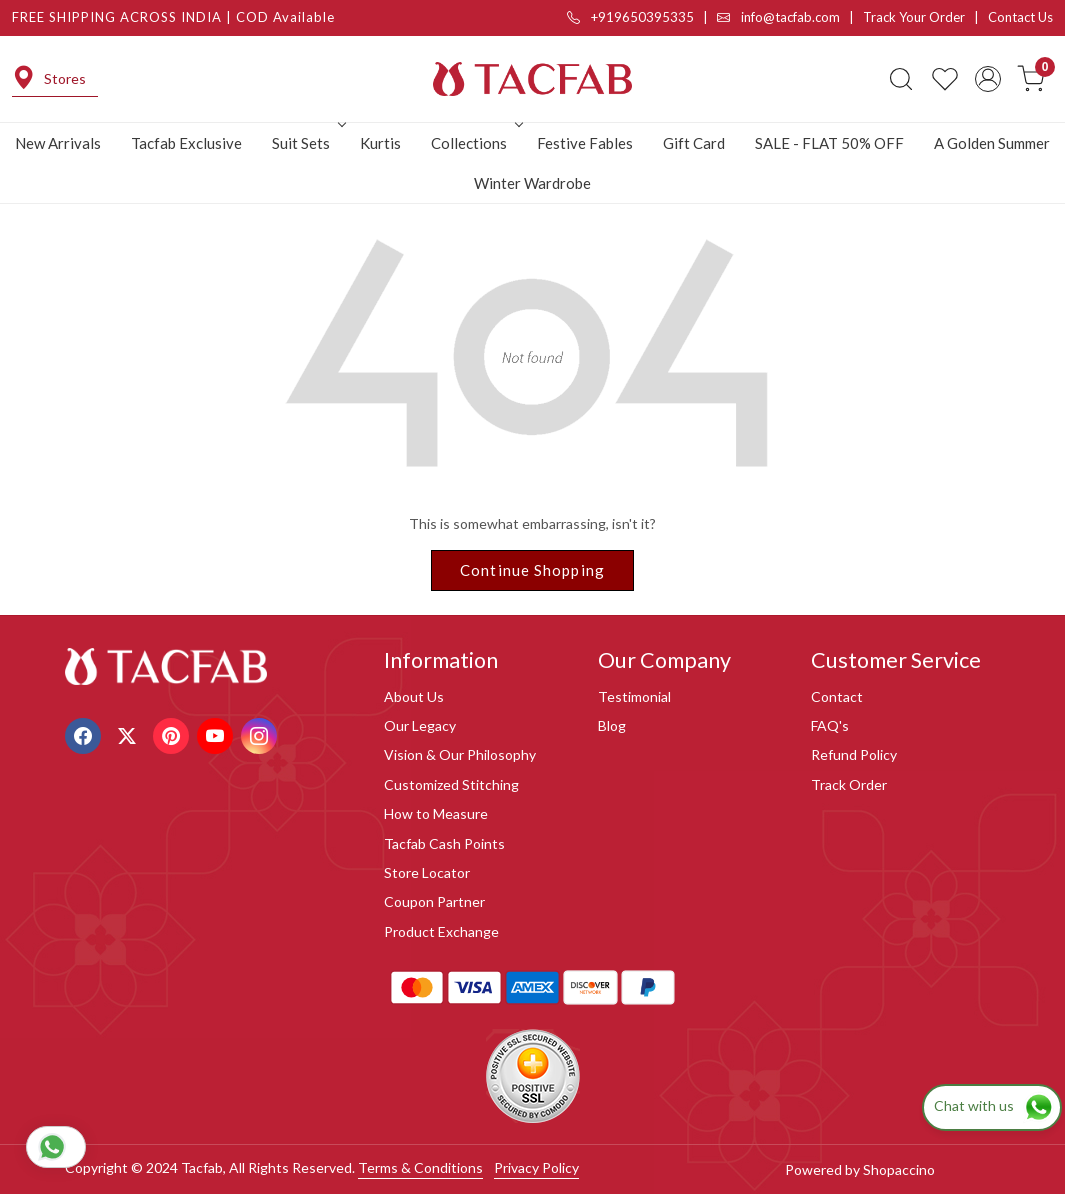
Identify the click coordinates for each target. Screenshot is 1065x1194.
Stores (49, 78)
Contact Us (1020, 17)
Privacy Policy (536, 1167)
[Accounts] (988, 79)
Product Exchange (441, 931)
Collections (475, 143)
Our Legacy (420, 725)
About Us (414, 696)
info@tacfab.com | (790, 17)
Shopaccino (899, 1169)
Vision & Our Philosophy (460, 754)
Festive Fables (585, 143)
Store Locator (427, 872)
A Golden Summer (992, 143)
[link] (901, 79)
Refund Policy (854, 754)
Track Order (849, 784)
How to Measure (436, 813)
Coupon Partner (434, 901)
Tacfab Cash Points (444, 843)
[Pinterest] (173, 734)
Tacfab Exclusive (186, 143)
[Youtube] (217, 734)
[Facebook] (85, 734)
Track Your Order (914, 17)
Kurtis (380, 143)
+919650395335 (630, 17)
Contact (837, 696)
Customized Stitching (451, 784)
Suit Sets (307, 143)
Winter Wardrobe (532, 183)
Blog (612, 725)
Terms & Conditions (420, 1167)
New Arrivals (58, 143)
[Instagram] (261, 734)
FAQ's (830, 725)
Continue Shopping (532, 570)
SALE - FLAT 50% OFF (829, 143)
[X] (129, 734)
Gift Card (694, 143)
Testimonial (634, 696)
